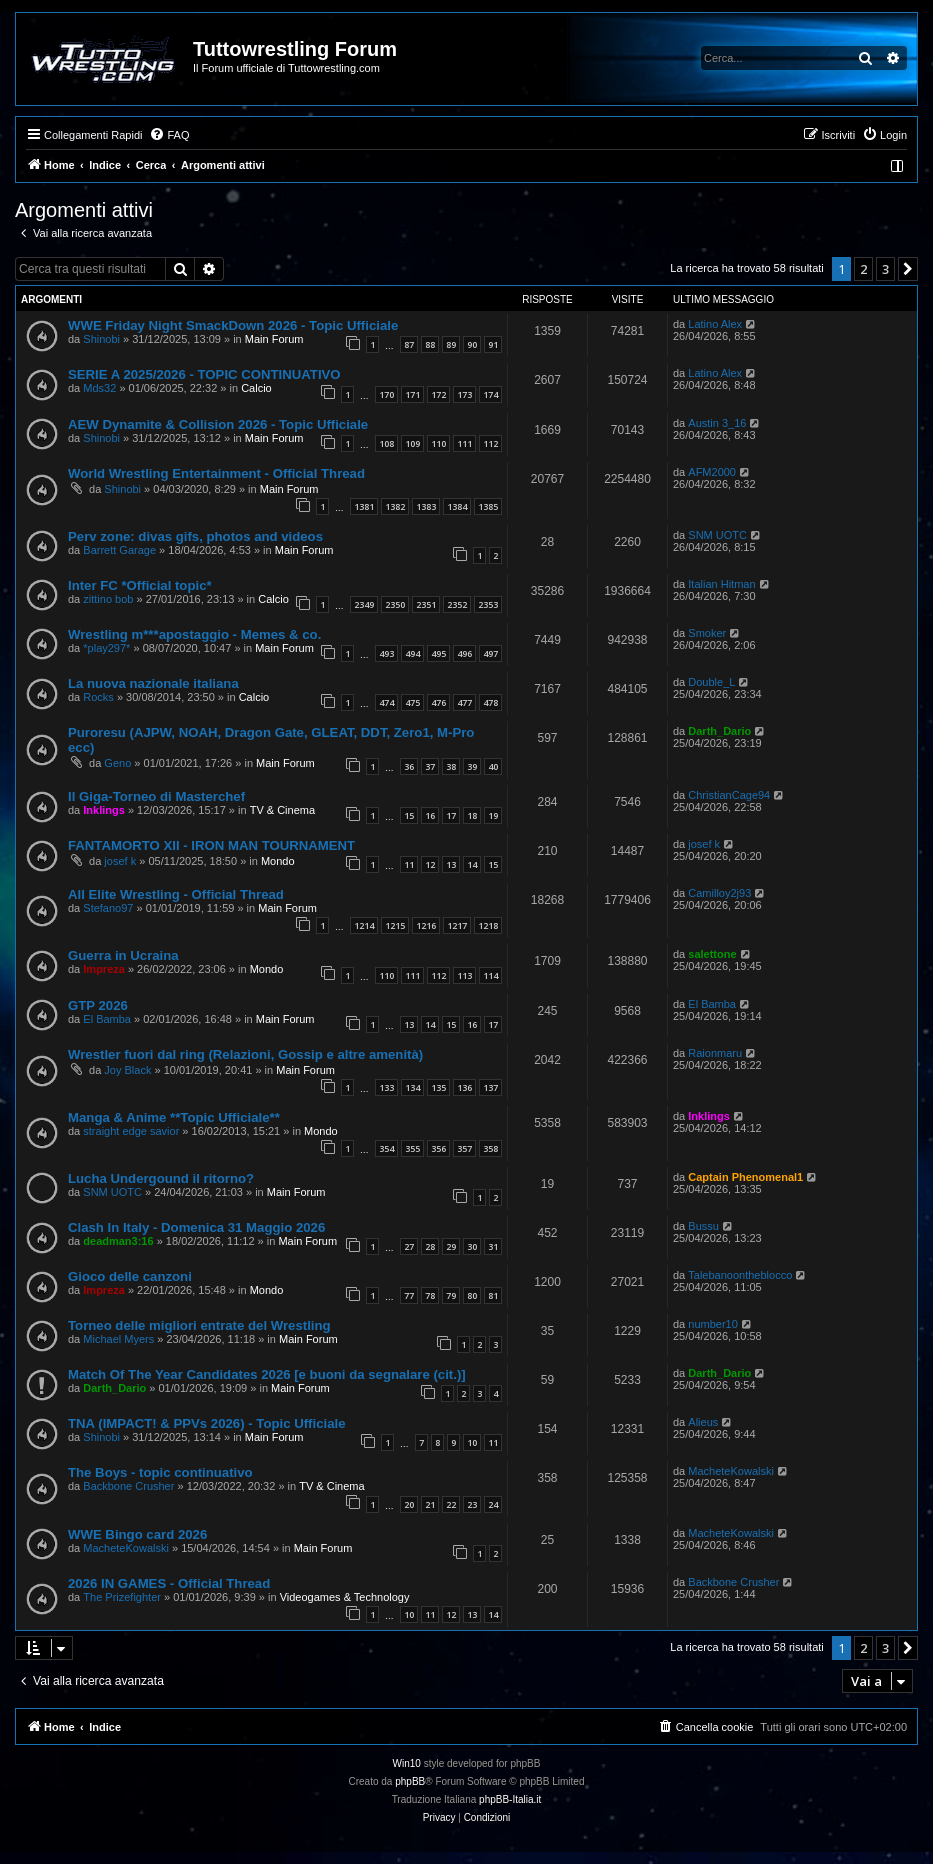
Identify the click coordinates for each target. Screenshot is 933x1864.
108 (386, 443)
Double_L (711, 682)
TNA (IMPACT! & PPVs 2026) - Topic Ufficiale (206, 1423)
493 (386, 653)
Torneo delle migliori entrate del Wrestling (199, 1325)
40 (493, 766)
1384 (457, 506)
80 (472, 1295)
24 (493, 1504)
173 (464, 394)
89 (451, 344)
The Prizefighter (122, 1597)
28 (430, 1246)
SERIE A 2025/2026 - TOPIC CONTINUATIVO (204, 374)
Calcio (256, 388)
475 (412, 702)
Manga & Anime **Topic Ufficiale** (174, 1117)
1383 (426, 506)
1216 (426, 925)
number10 (713, 1324)
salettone (712, 954)
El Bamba (107, 1019)
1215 (395, 925)
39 (472, 766)
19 (493, 815)
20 (409, 1504)
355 (412, 1148)
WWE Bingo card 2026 (137, 1534)
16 (430, 815)
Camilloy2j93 (719, 893)
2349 (364, 604)
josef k (120, 861)
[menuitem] (169, 135)
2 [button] (863, 269)
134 (412, 1087)
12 (430, 864)
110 (438, 443)
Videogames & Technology (345, 1597)
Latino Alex (715, 324)
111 (464, 443)
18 (472, 815)
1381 (364, 506)
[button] (908, 269)
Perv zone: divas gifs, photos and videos (195, 536)
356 (438, 1148)
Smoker (707, 633)
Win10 (407, 1763)
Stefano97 (108, 908)
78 (430, 1295)
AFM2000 (712, 472)
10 (472, 1442)
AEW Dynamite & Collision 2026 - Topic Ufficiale (218, 424)
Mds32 (99, 388)
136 (464, 1087)
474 (386, 702)
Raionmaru (715, 1053)
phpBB (410, 1781)
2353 (488, 604)
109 (412, 443)
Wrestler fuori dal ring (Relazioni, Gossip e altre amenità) (245, 1054)
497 (490, 653)
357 (464, 1148)
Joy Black (127, 1070)
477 (464, 702)
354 (386, 1148)
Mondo (278, 861)
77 (409, 1295)
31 (493, 1246)
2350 (395, 604)
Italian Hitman (721, 584)
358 (490, 1148)
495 (438, 653)
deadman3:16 (118, 1241)
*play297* (106, 648)
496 (464, 653)
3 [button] (885, 269)
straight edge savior (131, 1131)
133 (386, 1087)
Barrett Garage (119, 550)
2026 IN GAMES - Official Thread (169, 1583)
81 (493, 1295)
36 (409, 766)
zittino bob (108, 599)
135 (438, 1087)
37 (430, 766)
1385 (488, 506)
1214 (364, 925)
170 (386, 394)
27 (409, 1246)
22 (451, 1504)
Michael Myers (118, 1339)
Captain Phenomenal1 (745, 1177)
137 (490, 1087)
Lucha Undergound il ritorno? (161, 1178)
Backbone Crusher (128, 1486)
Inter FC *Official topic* (140, 585)
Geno (117, 763)
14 (472, 864)
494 (412, 653)
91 (493, 344)
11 (409, 864)
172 (438, 394)
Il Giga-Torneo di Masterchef (156, 796)
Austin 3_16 (717, 423)
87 (409, 344)
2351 (426, 604)
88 (430, 344)
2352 (457, 604)
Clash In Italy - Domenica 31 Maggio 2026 (196, 1227)
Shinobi (101, 339)
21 (430, 1504)
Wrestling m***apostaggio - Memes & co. (194, 634)
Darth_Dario (719, 731)
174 (490, 394)
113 (464, 975)
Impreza (104, 969)
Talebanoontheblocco (740, 1275)
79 (451, 1295)
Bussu (703, 1226)
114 (490, 975)
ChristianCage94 (729, 795)
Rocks (98, 697)
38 (451, 766)
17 (451, 815)
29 (451, 1246)
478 (490, 702)
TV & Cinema (282, 810)
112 (490, 443)
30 (472, 1246)
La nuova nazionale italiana (153, 683)
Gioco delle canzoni (130, 1276)
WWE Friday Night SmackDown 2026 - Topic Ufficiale (233, 325)
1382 (395, 506)
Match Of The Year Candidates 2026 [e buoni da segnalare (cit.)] (267, 1374)
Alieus (703, 1422)
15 (409, 815)
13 (451, 864)
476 (438, 702)
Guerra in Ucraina (123, 955)
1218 (488, 925)
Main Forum (274, 339)
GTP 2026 (98, 1005)
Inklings (104, 810)
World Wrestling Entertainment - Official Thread (216, 473)
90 (472, 344)
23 (472, 1504)
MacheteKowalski (731, 1471)
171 (412, 394)
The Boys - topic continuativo (160, 1472)
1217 (457, 925)
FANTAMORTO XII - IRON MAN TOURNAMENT (211, 845)
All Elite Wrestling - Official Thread (176, 894)
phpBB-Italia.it (510, 1799)
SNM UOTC (717, 535)
